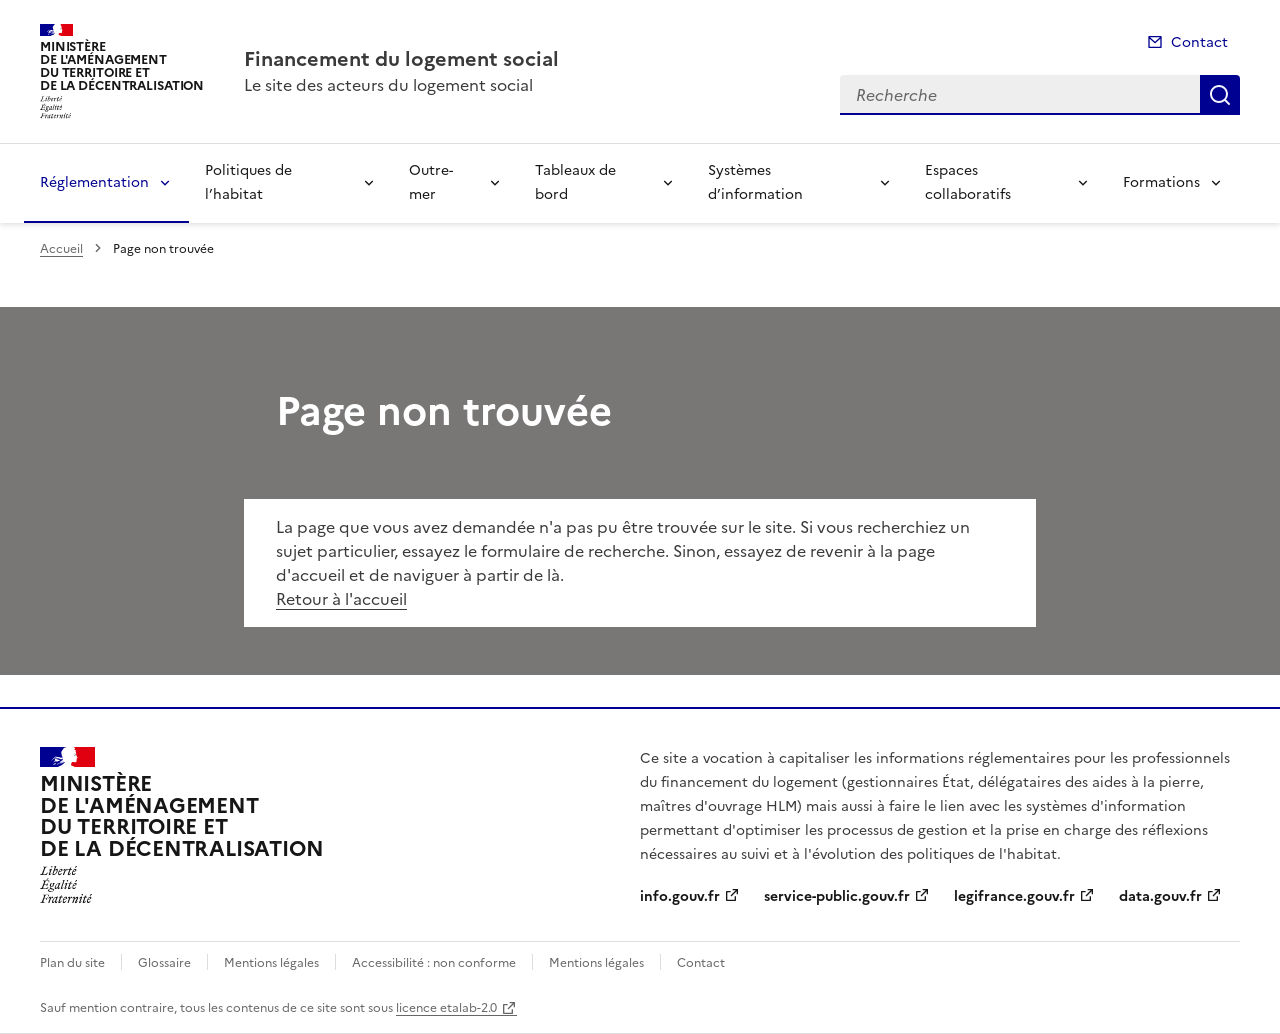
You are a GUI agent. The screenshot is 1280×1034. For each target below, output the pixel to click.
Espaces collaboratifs (968, 182)
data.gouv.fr (1160, 896)
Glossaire (164, 963)
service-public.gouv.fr (837, 896)
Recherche (1220, 95)
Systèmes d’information (755, 182)
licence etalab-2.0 (446, 1008)
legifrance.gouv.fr (1014, 896)
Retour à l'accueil (341, 599)
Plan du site (72, 963)
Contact (1199, 42)
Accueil (61, 249)
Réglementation (94, 182)
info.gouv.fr (680, 896)
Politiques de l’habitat (248, 182)
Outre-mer (431, 182)
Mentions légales (271, 963)
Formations (1161, 182)
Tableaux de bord (575, 182)
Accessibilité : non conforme (434, 963)
